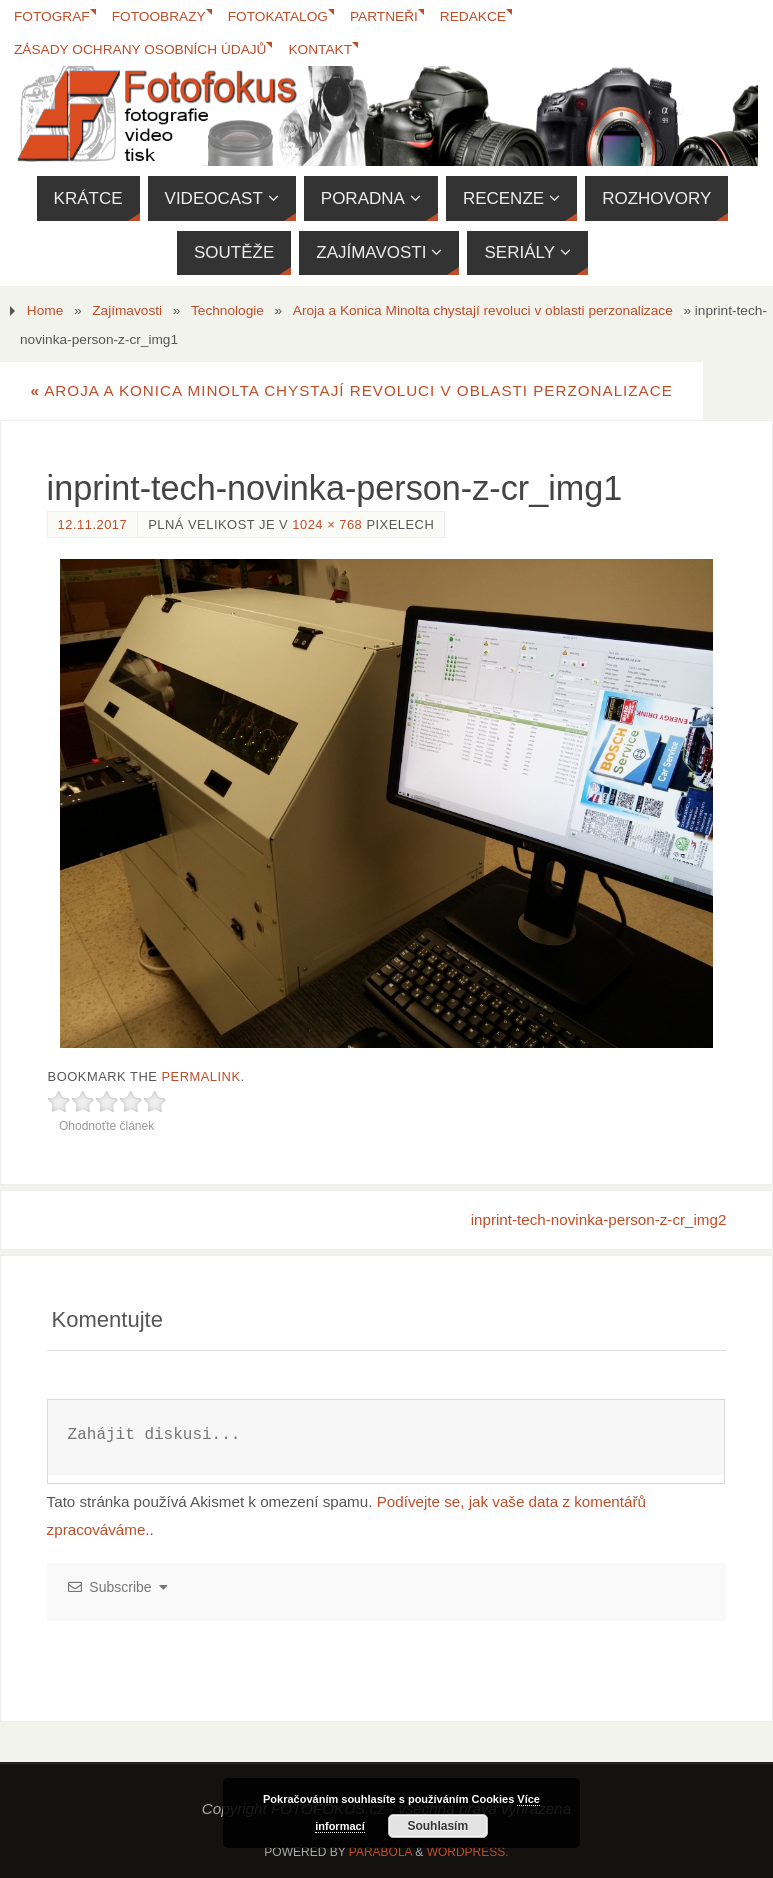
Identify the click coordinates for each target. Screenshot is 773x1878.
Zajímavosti (127, 310)
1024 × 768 (327, 524)
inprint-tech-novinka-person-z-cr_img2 (599, 1219)
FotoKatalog (278, 16)
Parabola (380, 1852)
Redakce (473, 16)
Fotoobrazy (159, 16)
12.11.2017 (93, 524)
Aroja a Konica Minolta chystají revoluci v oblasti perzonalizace (483, 310)
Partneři (384, 16)
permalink (200, 1076)
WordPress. (468, 1852)
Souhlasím (437, 1826)
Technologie (227, 310)
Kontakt (320, 49)
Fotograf (52, 16)
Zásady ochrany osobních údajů (140, 49)
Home (45, 310)
